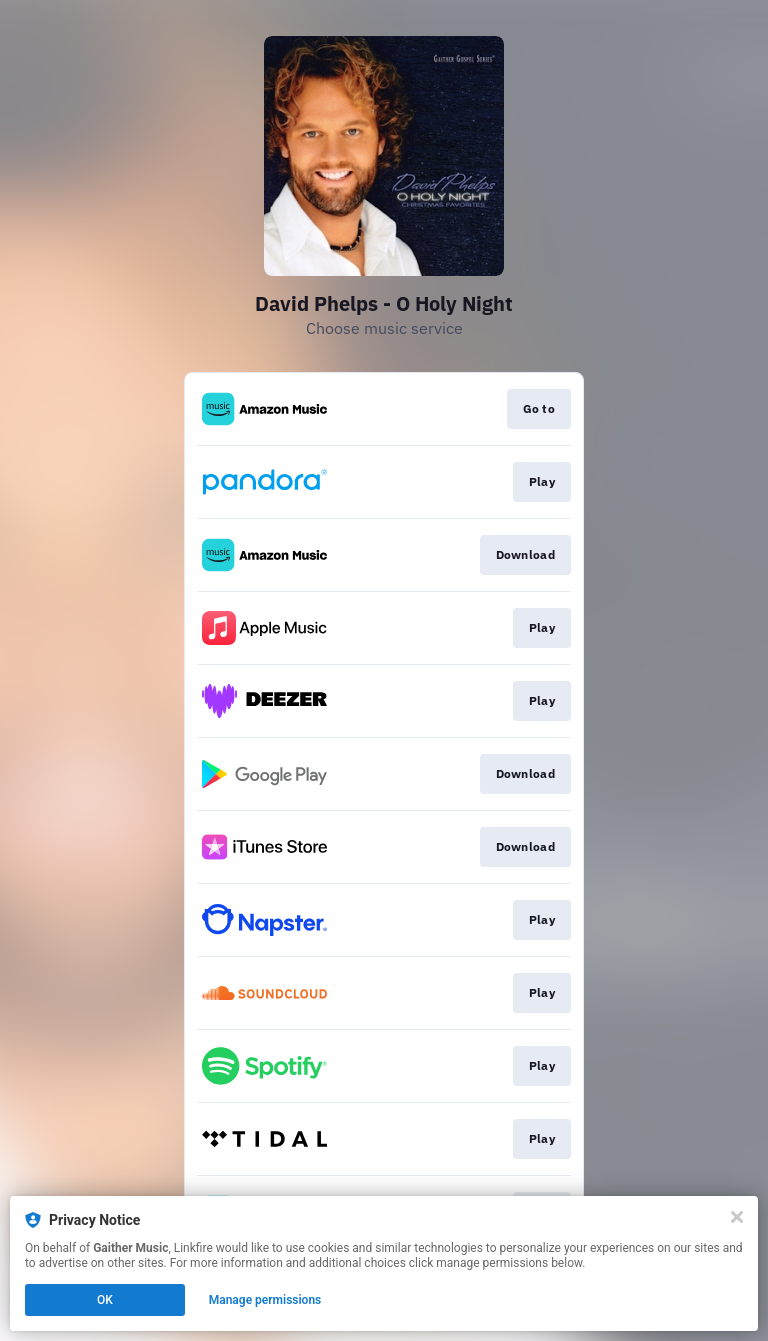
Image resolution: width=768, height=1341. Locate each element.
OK (105, 1300)
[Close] (737, 1217)
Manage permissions (265, 1300)
